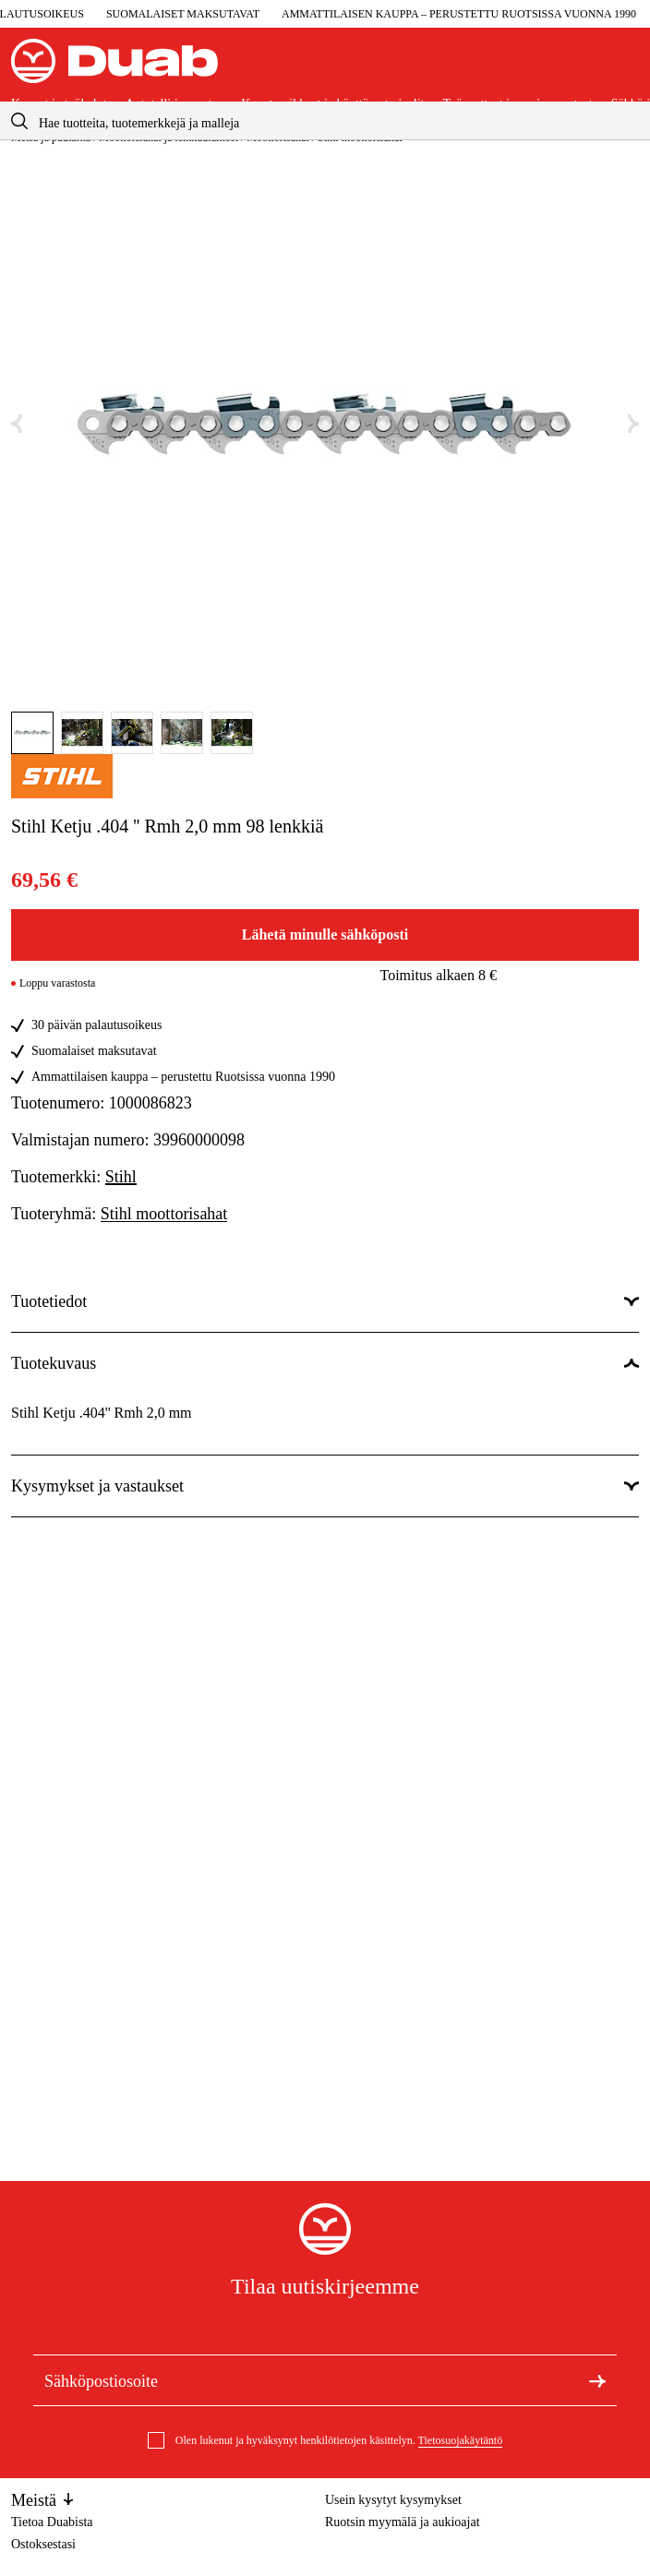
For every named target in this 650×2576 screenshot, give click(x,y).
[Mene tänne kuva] (32, 733)
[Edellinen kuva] (16, 424)
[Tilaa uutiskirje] (597, 2380)
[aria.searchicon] (19, 120)
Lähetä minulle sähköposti (325, 934)
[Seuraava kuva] (633, 424)
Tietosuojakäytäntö (460, 2440)
